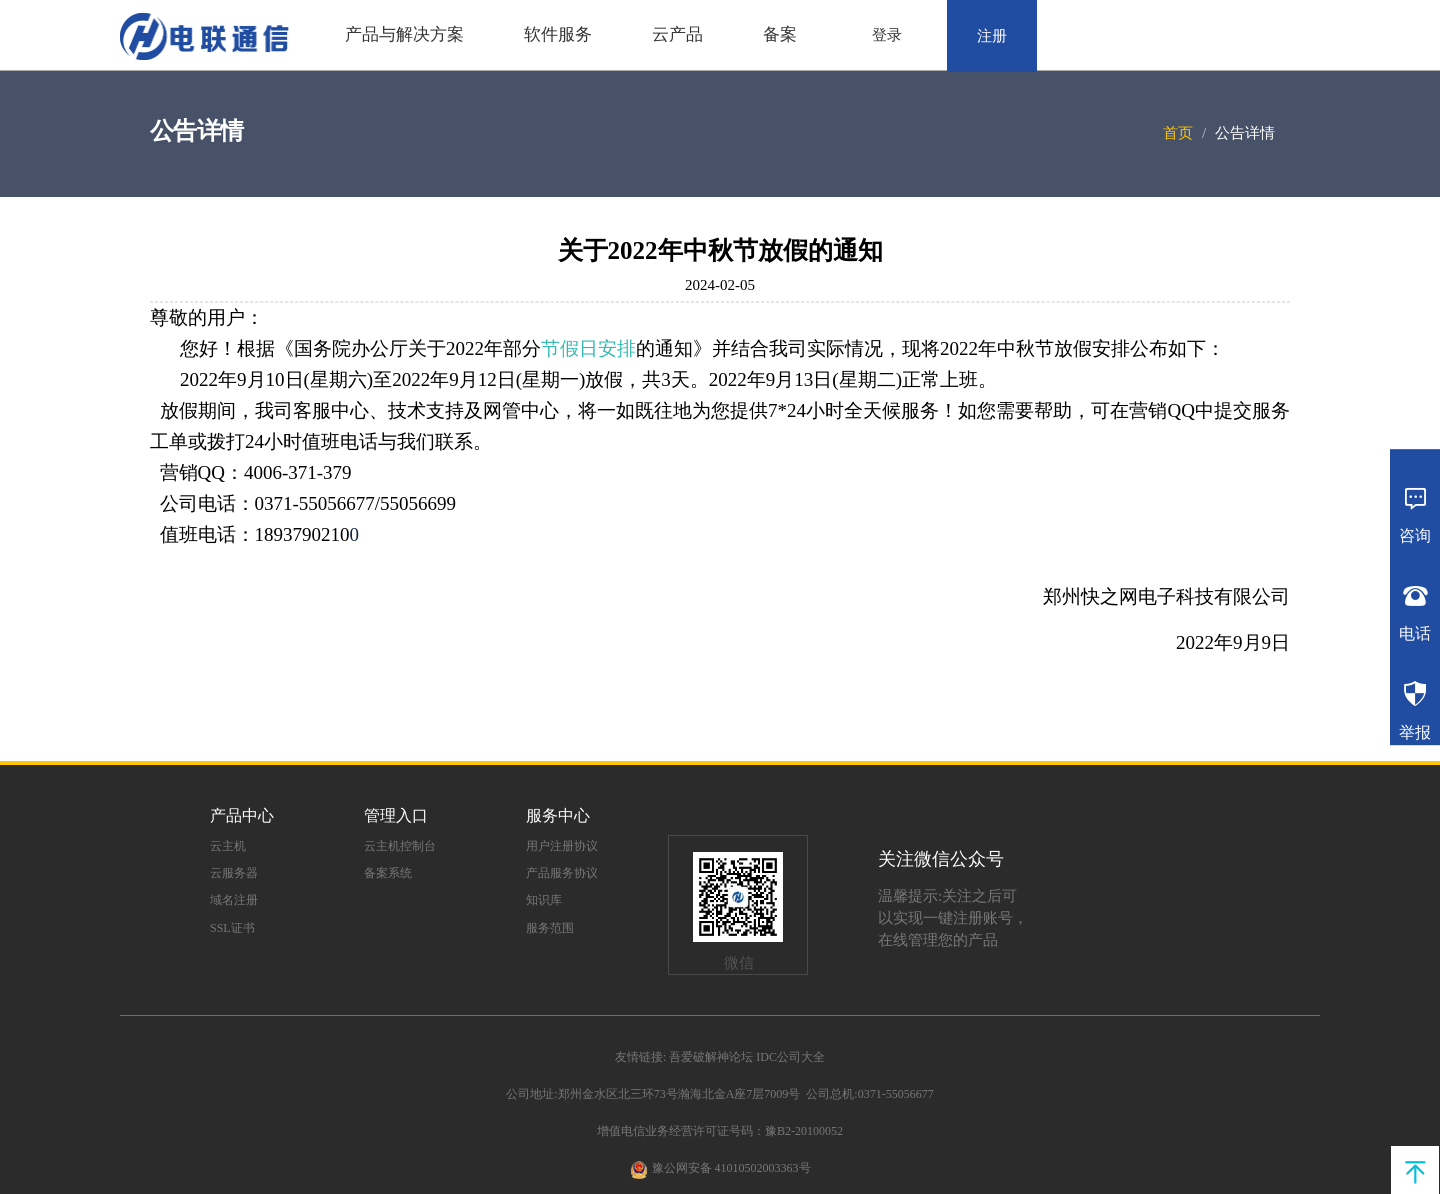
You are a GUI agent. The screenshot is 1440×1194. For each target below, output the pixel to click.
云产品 (677, 34)
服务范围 (550, 928)
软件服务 (558, 34)
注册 (992, 36)
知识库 (544, 900)
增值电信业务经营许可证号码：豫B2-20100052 (720, 1131)
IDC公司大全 (790, 1057)
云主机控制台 (400, 846)
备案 (780, 34)
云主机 (228, 846)
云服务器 (234, 873)
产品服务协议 (562, 873)
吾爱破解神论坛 (711, 1057)
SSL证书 (232, 928)
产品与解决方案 (404, 34)
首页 (1178, 133)
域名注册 (234, 900)
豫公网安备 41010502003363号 (731, 1168)
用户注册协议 (562, 846)
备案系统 (388, 873)
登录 (887, 35)
